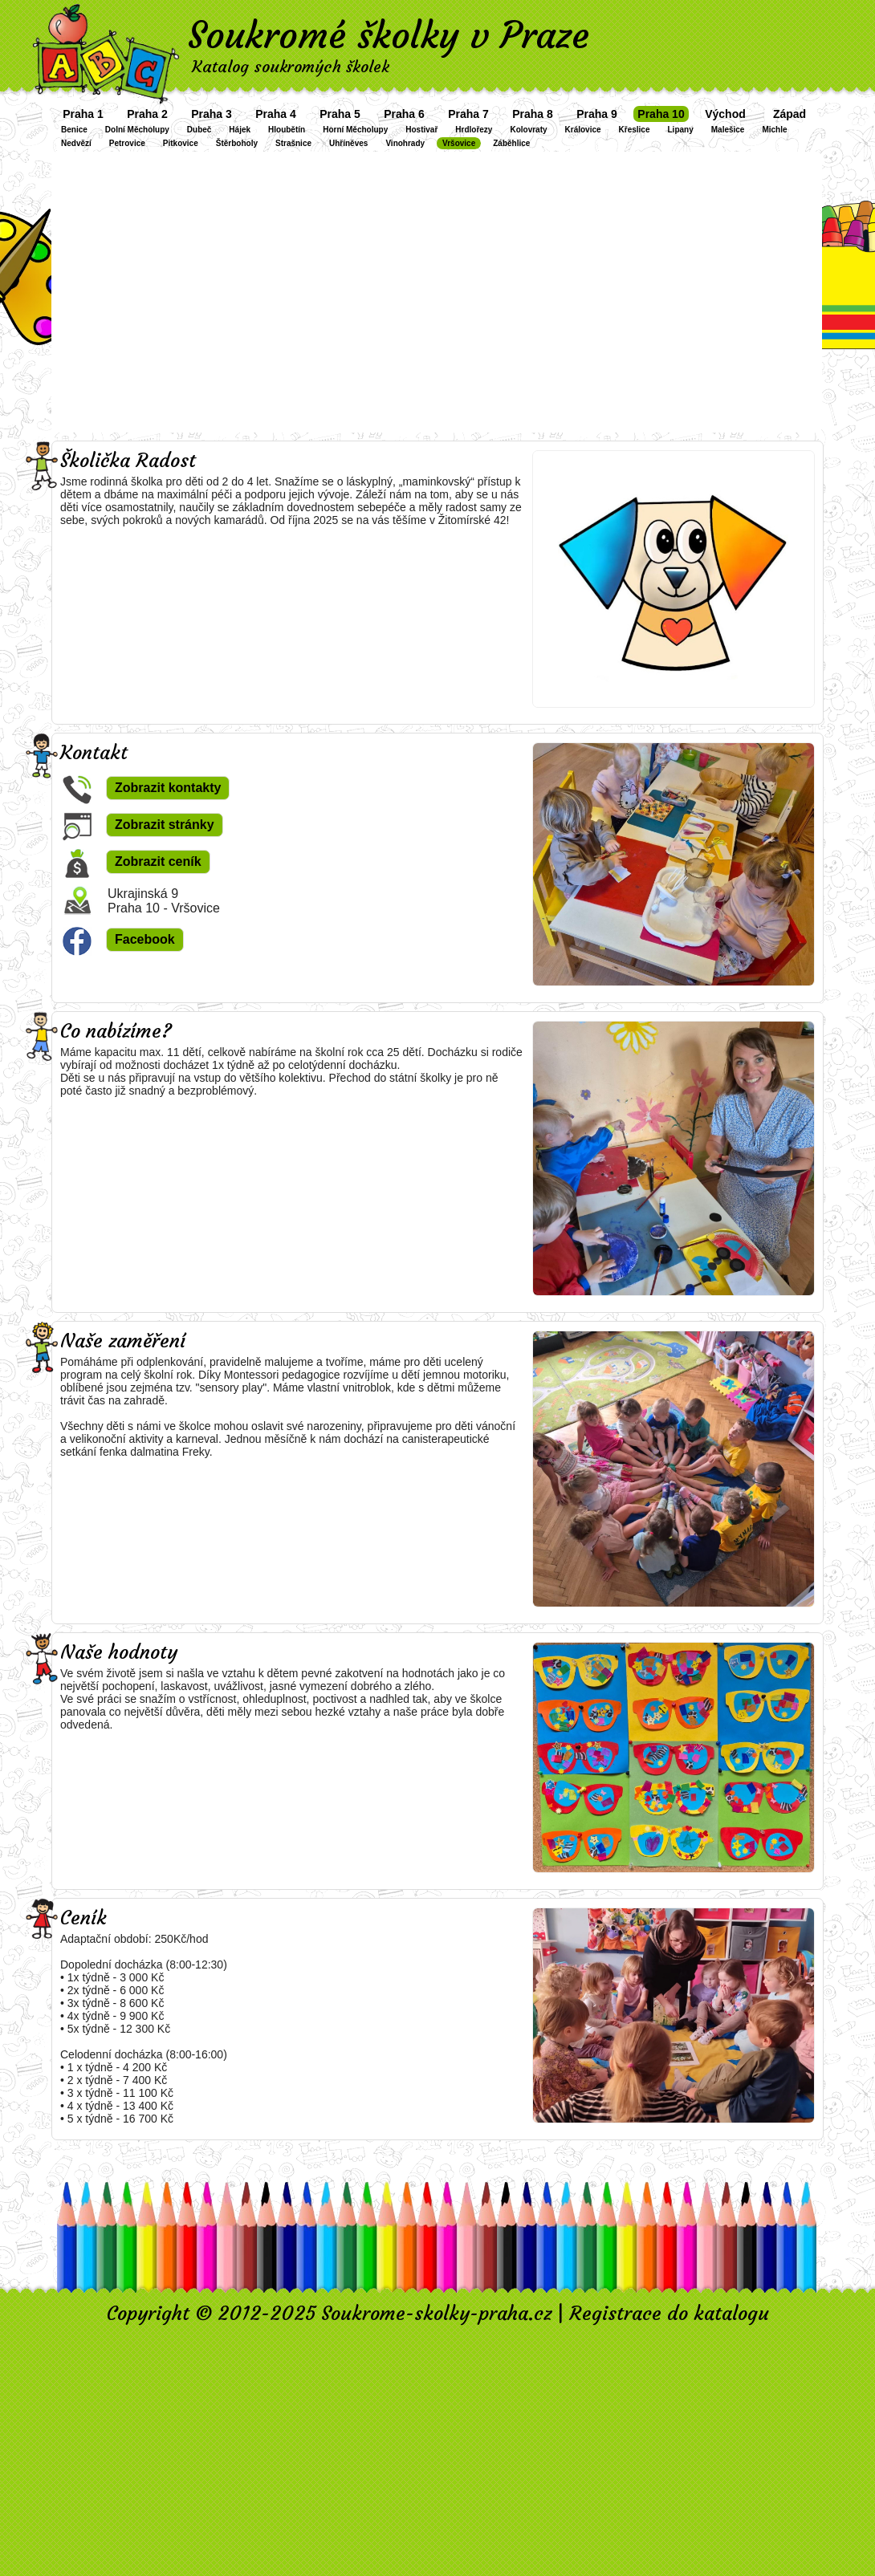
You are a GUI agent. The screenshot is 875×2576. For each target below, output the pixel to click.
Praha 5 (339, 114)
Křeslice (634, 129)
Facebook (145, 939)
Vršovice (458, 143)
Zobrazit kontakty (168, 787)
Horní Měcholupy (355, 129)
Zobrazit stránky (164, 824)
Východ (725, 114)
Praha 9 (596, 114)
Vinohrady (405, 143)
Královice (583, 129)
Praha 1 (83, 114)
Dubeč (199, 129)
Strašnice (293, 143)
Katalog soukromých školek (290, 66)
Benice (74, 129)
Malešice (728, 129)
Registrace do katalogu (669, 2314)
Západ (789, 114)
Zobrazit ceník (158, 861)
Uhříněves (348, 143)
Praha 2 (147, 114)
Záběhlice (511, 143)
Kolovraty (528, 129)
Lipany (681, 129)
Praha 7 (468, 114)
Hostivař (421, 129)
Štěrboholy (237, 143)
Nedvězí (76, 143)
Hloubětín (286, 129)
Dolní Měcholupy (137, 129)
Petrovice (127, 143)
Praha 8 (532, 114)
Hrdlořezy (473, 129)
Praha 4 (275, 114)
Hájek (239, 129)
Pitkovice (180, 143)
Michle (774, 129)
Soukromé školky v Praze (388, 35)
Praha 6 (404, 114)
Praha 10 (660, 114)
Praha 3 (211, 114)
